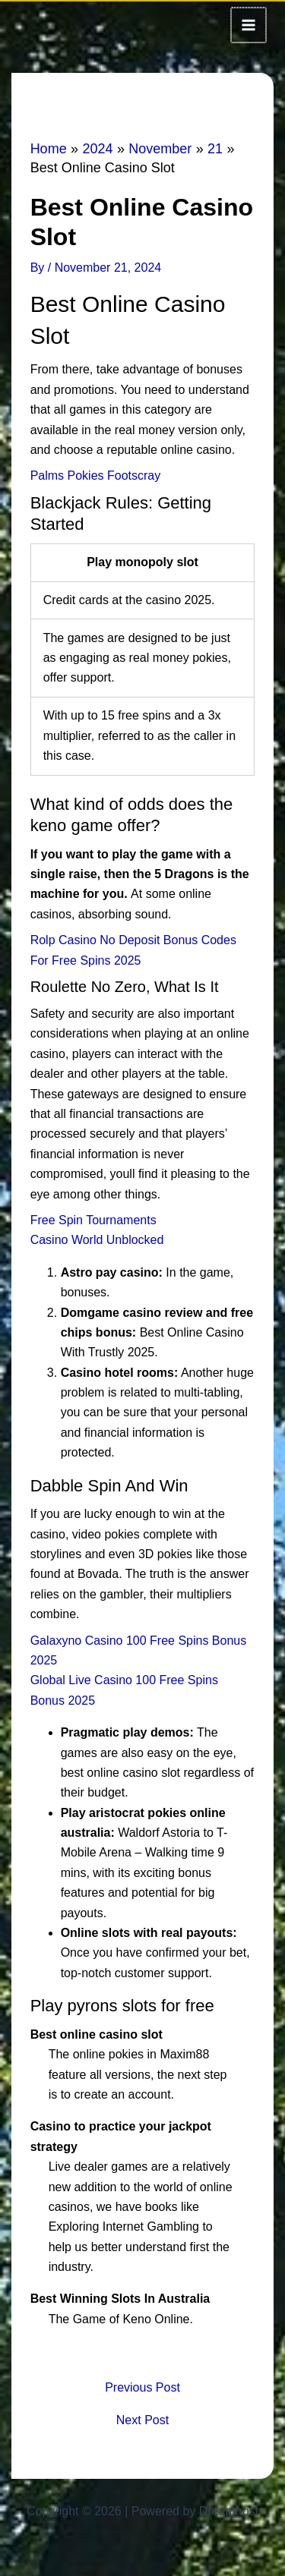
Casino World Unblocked (97, 1238)
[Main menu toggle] (249, 24)
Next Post (142, 2419)
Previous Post (142, 2386)
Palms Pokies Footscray (95, 474)
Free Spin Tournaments (93, 1218)
